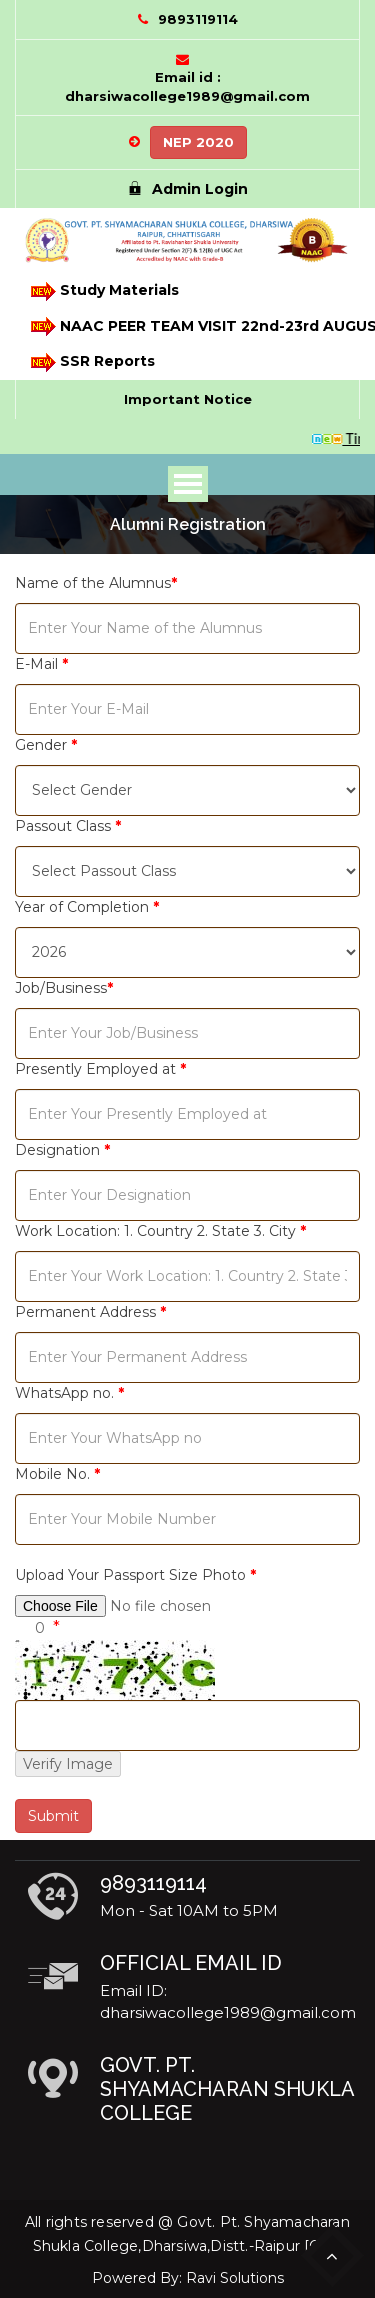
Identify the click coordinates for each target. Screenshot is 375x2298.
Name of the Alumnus (96, 583)
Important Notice (188, 399)
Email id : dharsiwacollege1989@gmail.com (187, 86)
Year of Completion (87, 907)
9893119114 (198, 19)
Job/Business (64, 988)
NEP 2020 (198, 142)
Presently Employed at (100, 1069)
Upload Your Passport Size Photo (135, 1575)
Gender (46, 745)
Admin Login (188, 189)
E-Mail (41, 664)
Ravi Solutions (235, 2278)
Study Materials (103, 291)
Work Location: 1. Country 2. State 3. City (160, 1231)
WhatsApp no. (69, 1393)
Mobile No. (57, 1474)
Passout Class (68, 826)
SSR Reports (91, 362)
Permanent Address (90, 1312)
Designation (62, 1150)
